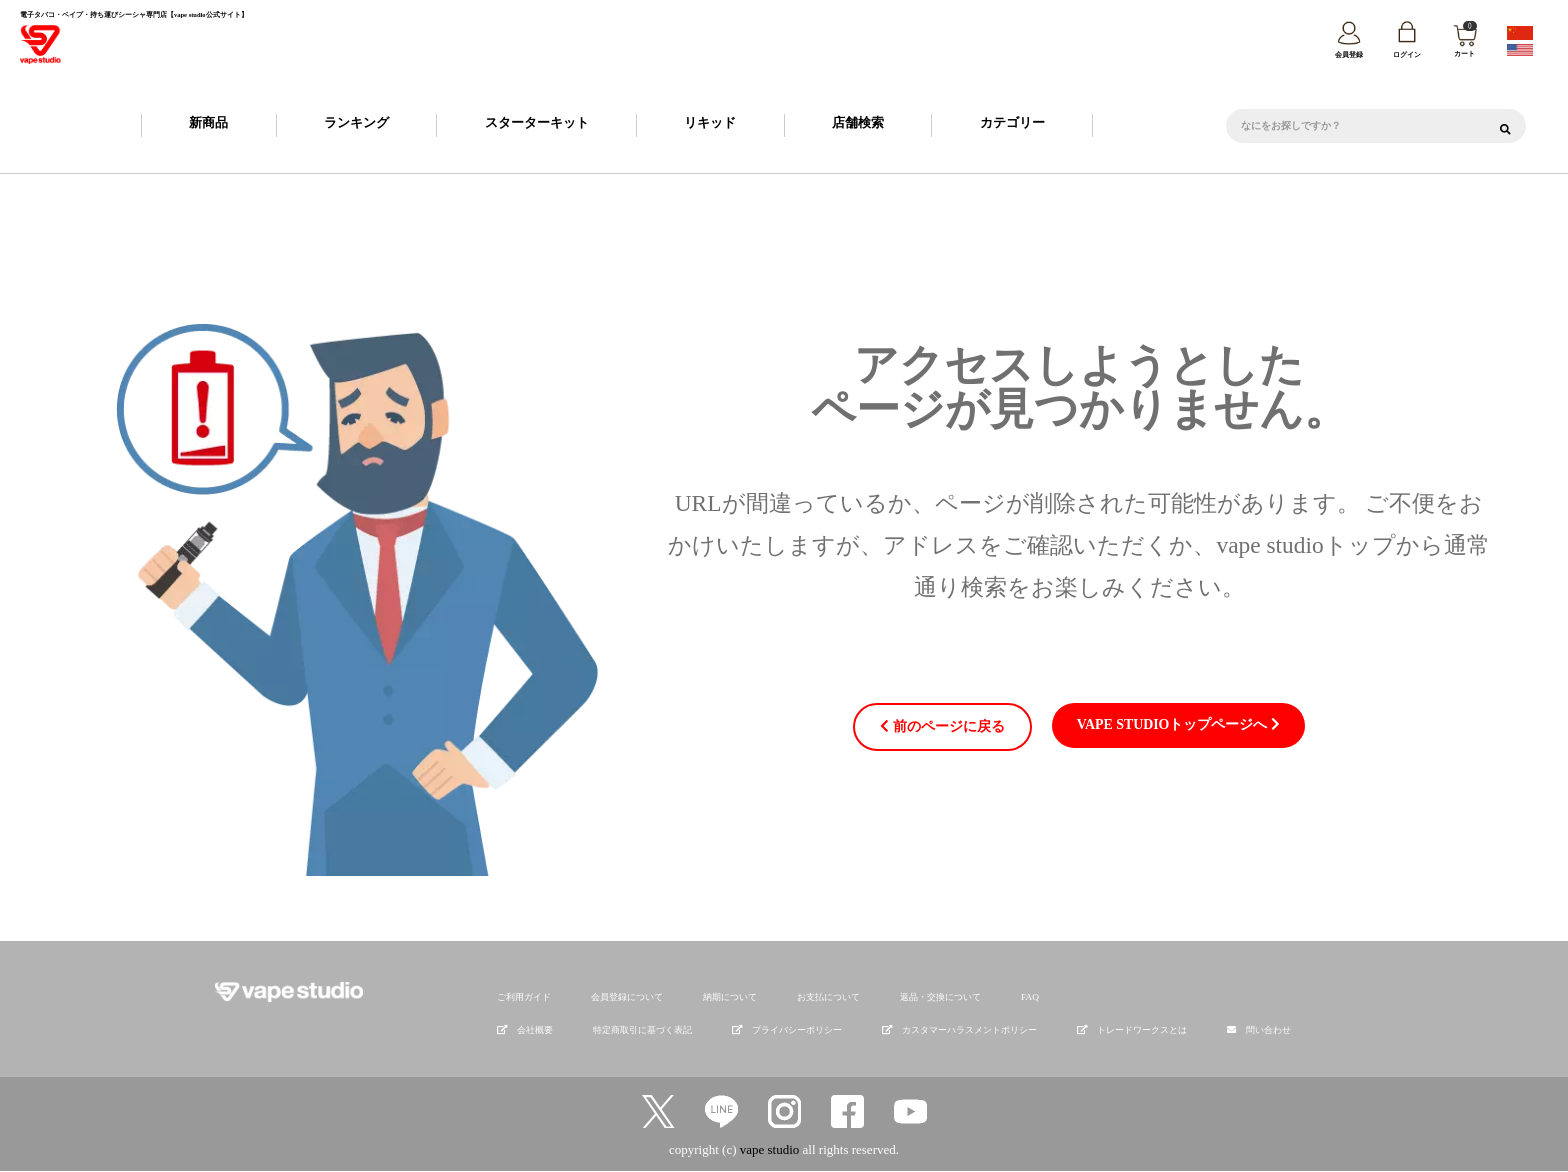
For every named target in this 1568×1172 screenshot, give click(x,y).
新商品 (208, 123)
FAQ (1030, 997)
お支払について (828, 997)
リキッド (710, 123)
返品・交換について (940, 997)
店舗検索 (858, 123)
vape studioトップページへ (1173, 725)
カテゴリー (1012, 123)
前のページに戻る (949, 727)
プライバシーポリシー (787, 1030)
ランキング (356, 123)
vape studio (770, 1149)
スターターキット (537, 123)
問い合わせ (1268, 1030)
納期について (730, 997)
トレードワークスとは (1132, 1030)
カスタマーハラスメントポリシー (959, 1030)
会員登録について (627, 997)
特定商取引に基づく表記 (642, 1030)
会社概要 (525, 1030)
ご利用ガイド (524, 997)
